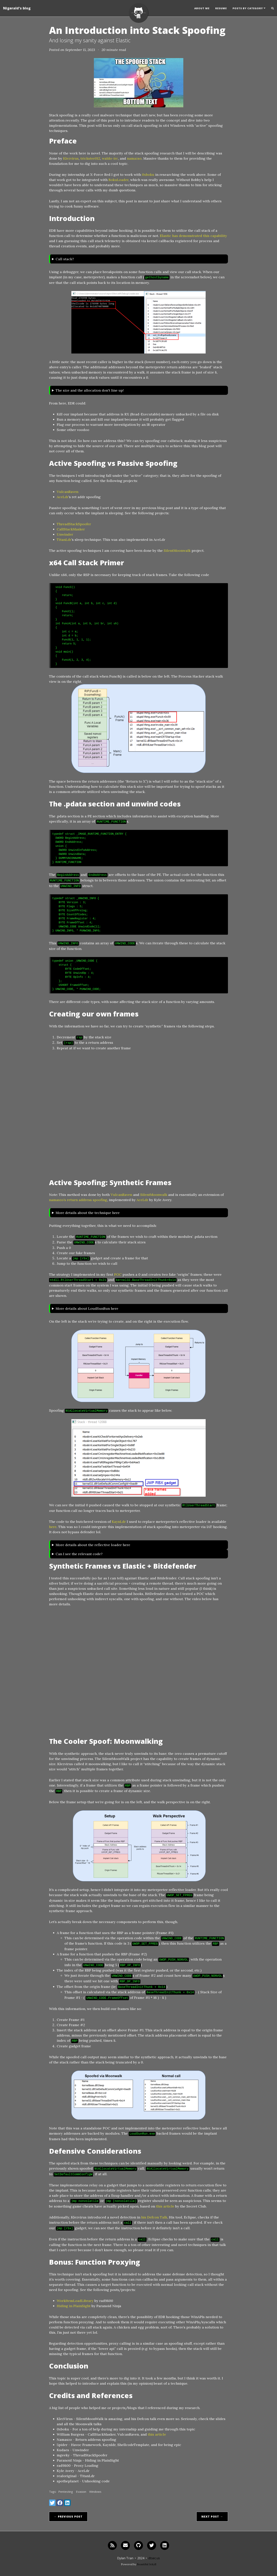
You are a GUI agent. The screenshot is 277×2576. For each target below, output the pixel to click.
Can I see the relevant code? (79, 1554)
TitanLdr (64, 539)
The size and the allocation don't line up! (90, 390)
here (53, 1527)
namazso (134, 158)
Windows (95, 2491)
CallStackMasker (71, 529)
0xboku (148, 174)
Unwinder (65, 534)
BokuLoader (118, 180)
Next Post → (212, 2516)
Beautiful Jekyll (146, 2564)
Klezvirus (71, 158)
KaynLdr (119, 1521)
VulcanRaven (67, 491)
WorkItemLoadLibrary (75, 2300)
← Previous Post (68, 2516)
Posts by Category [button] (248, 8)
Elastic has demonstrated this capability (193, 235)
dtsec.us (154, 2558)
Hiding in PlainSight (74, 2306)
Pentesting (65, 2491)
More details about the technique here (88, 1212)
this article (165, 2206)
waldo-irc (110, 158)
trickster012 (90, 158)
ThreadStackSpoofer (74, 524)
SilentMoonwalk (177, 550)
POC (118, 1274)
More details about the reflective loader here (93, 1545)
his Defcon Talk (154, 2217)
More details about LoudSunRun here (87, 1308)
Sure (140, 1554)
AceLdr (62, 497)
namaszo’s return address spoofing (78, 1200)
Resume (221, 8)
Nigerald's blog (17, 8)
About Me (201, 8)
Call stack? (65, 259)
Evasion (81, 2491)
